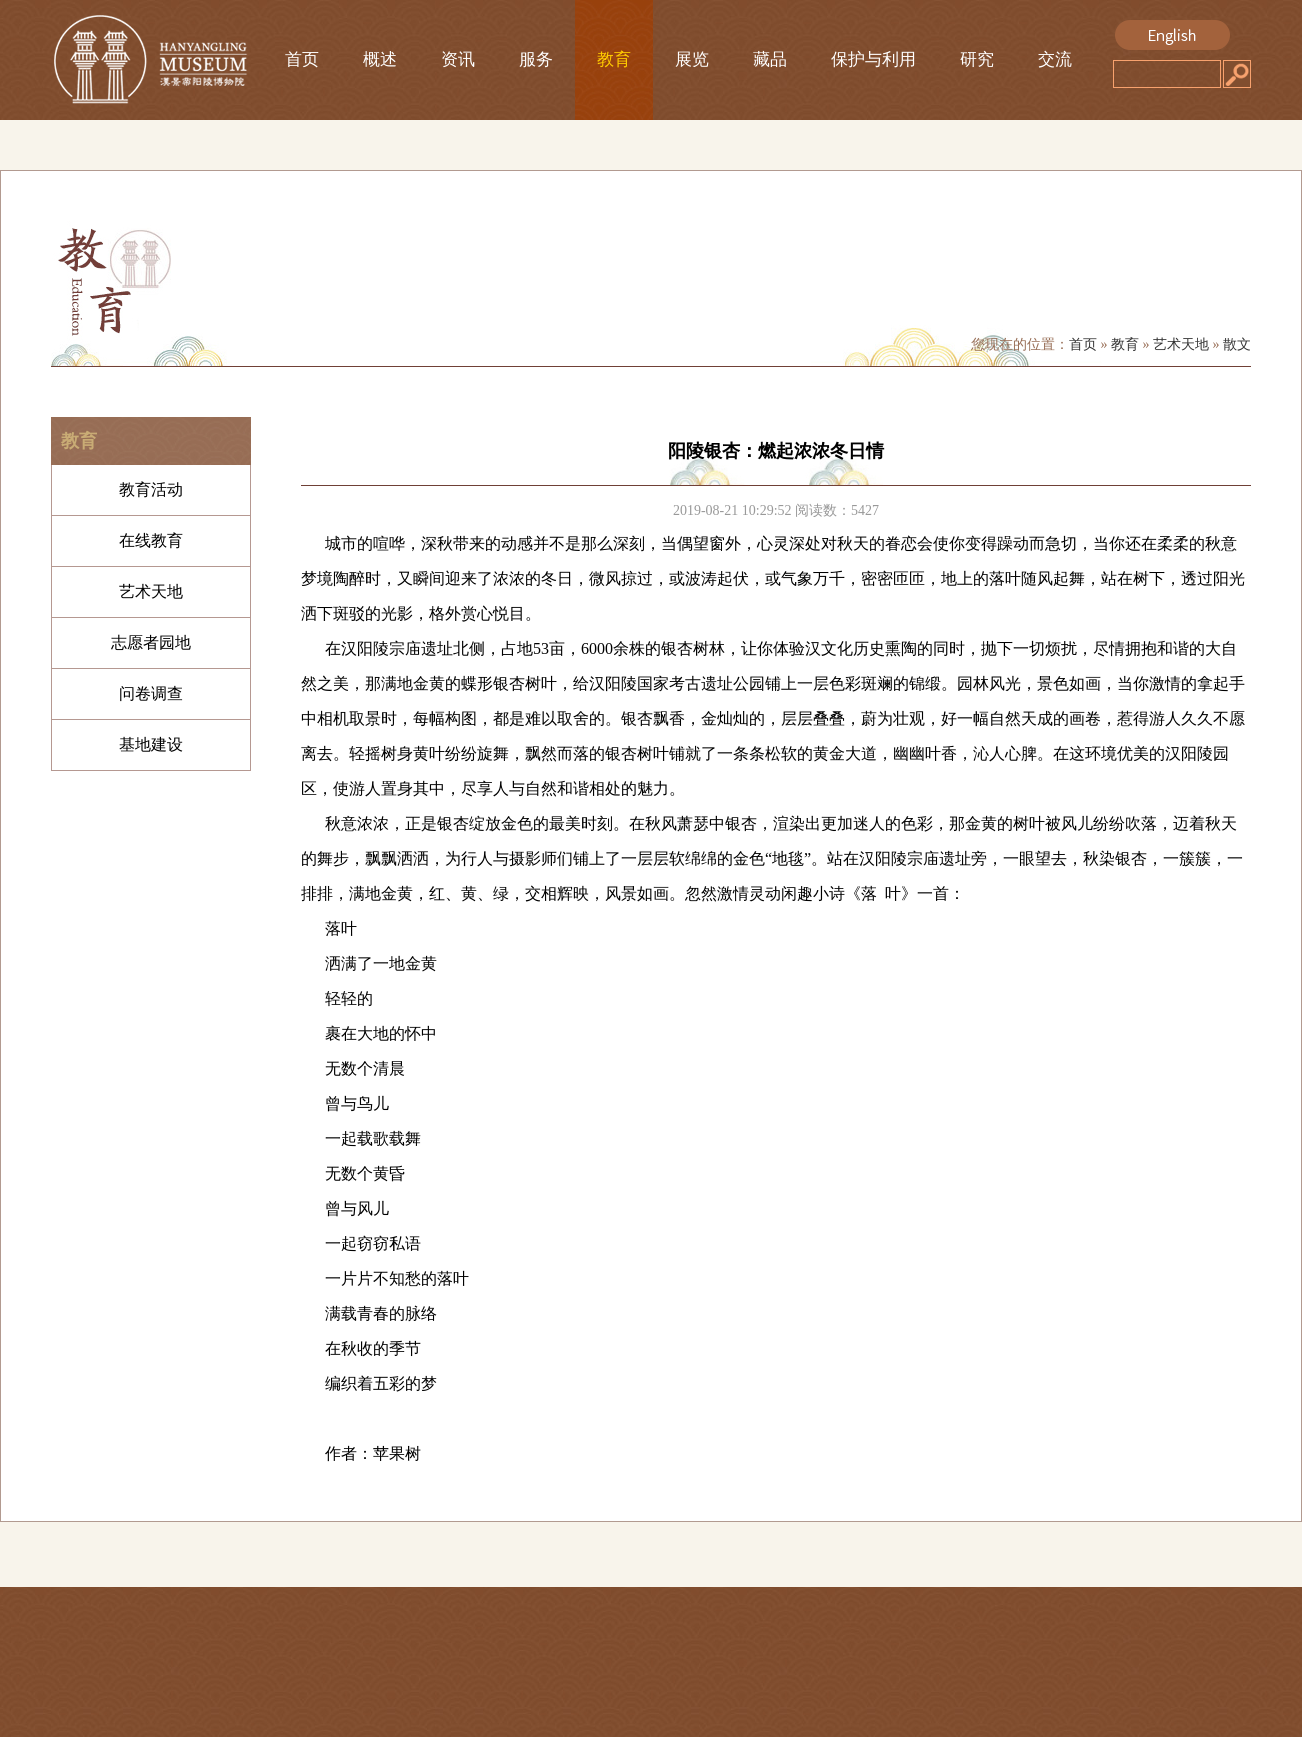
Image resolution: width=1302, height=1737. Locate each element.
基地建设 (151, 744)
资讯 (458, 59)
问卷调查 (151, 693)
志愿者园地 (151, 642)
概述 (380, 59)
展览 (692, 59)
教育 (614, 59)
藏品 (770, 59)
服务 (536, 59)
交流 (1055, 59)
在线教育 (151, 540)
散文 (1237, 344)
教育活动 (151, 489)
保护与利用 (873, 59)
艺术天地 (1181, 344)
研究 (977, 59)
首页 (302, 59)
